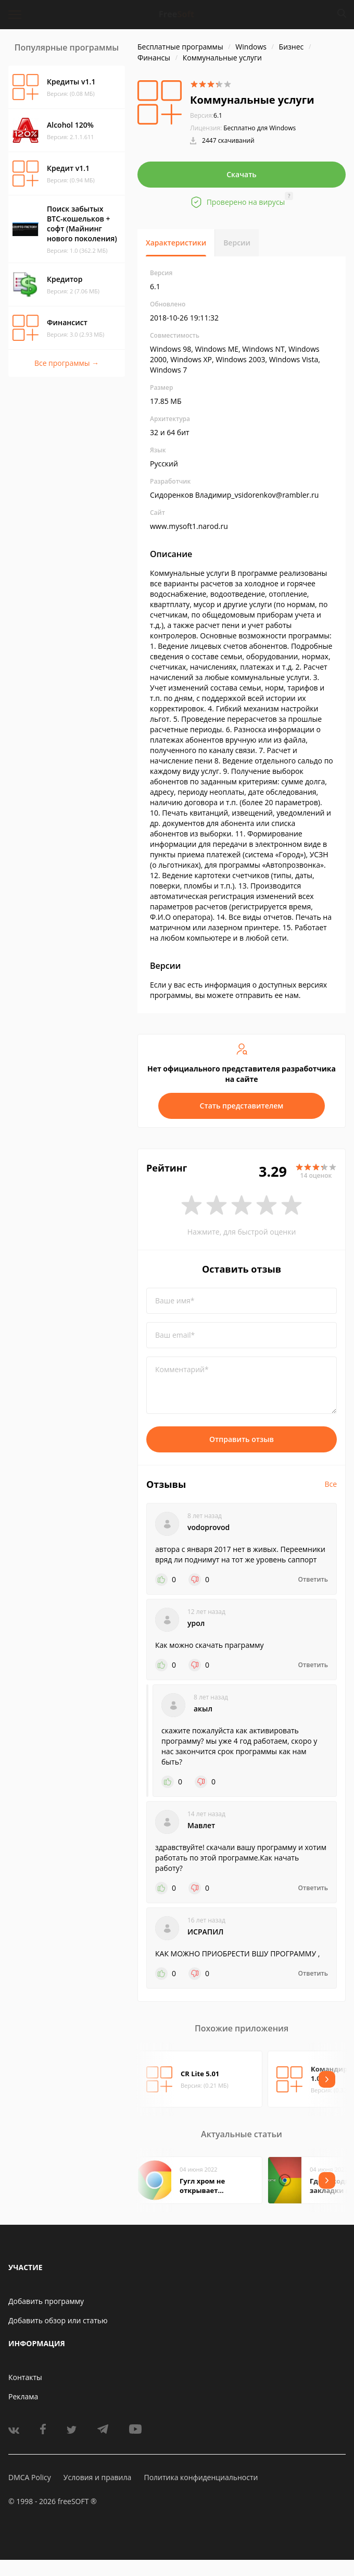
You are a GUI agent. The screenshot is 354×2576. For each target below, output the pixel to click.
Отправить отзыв (241, 1439)
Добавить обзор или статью (58, 2320)
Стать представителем (242, 1106)
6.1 (206, 115)
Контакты (25, 2377)
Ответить (313, 1579)
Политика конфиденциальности (201, 2477)
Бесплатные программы (180, 47)
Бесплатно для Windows (259, 128)
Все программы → (66, 363)
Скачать (241, 174)
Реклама (23, 2396)
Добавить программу (46, 2301)
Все (330, 1484)
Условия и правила (97, 2477)
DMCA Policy (29, 2477)
